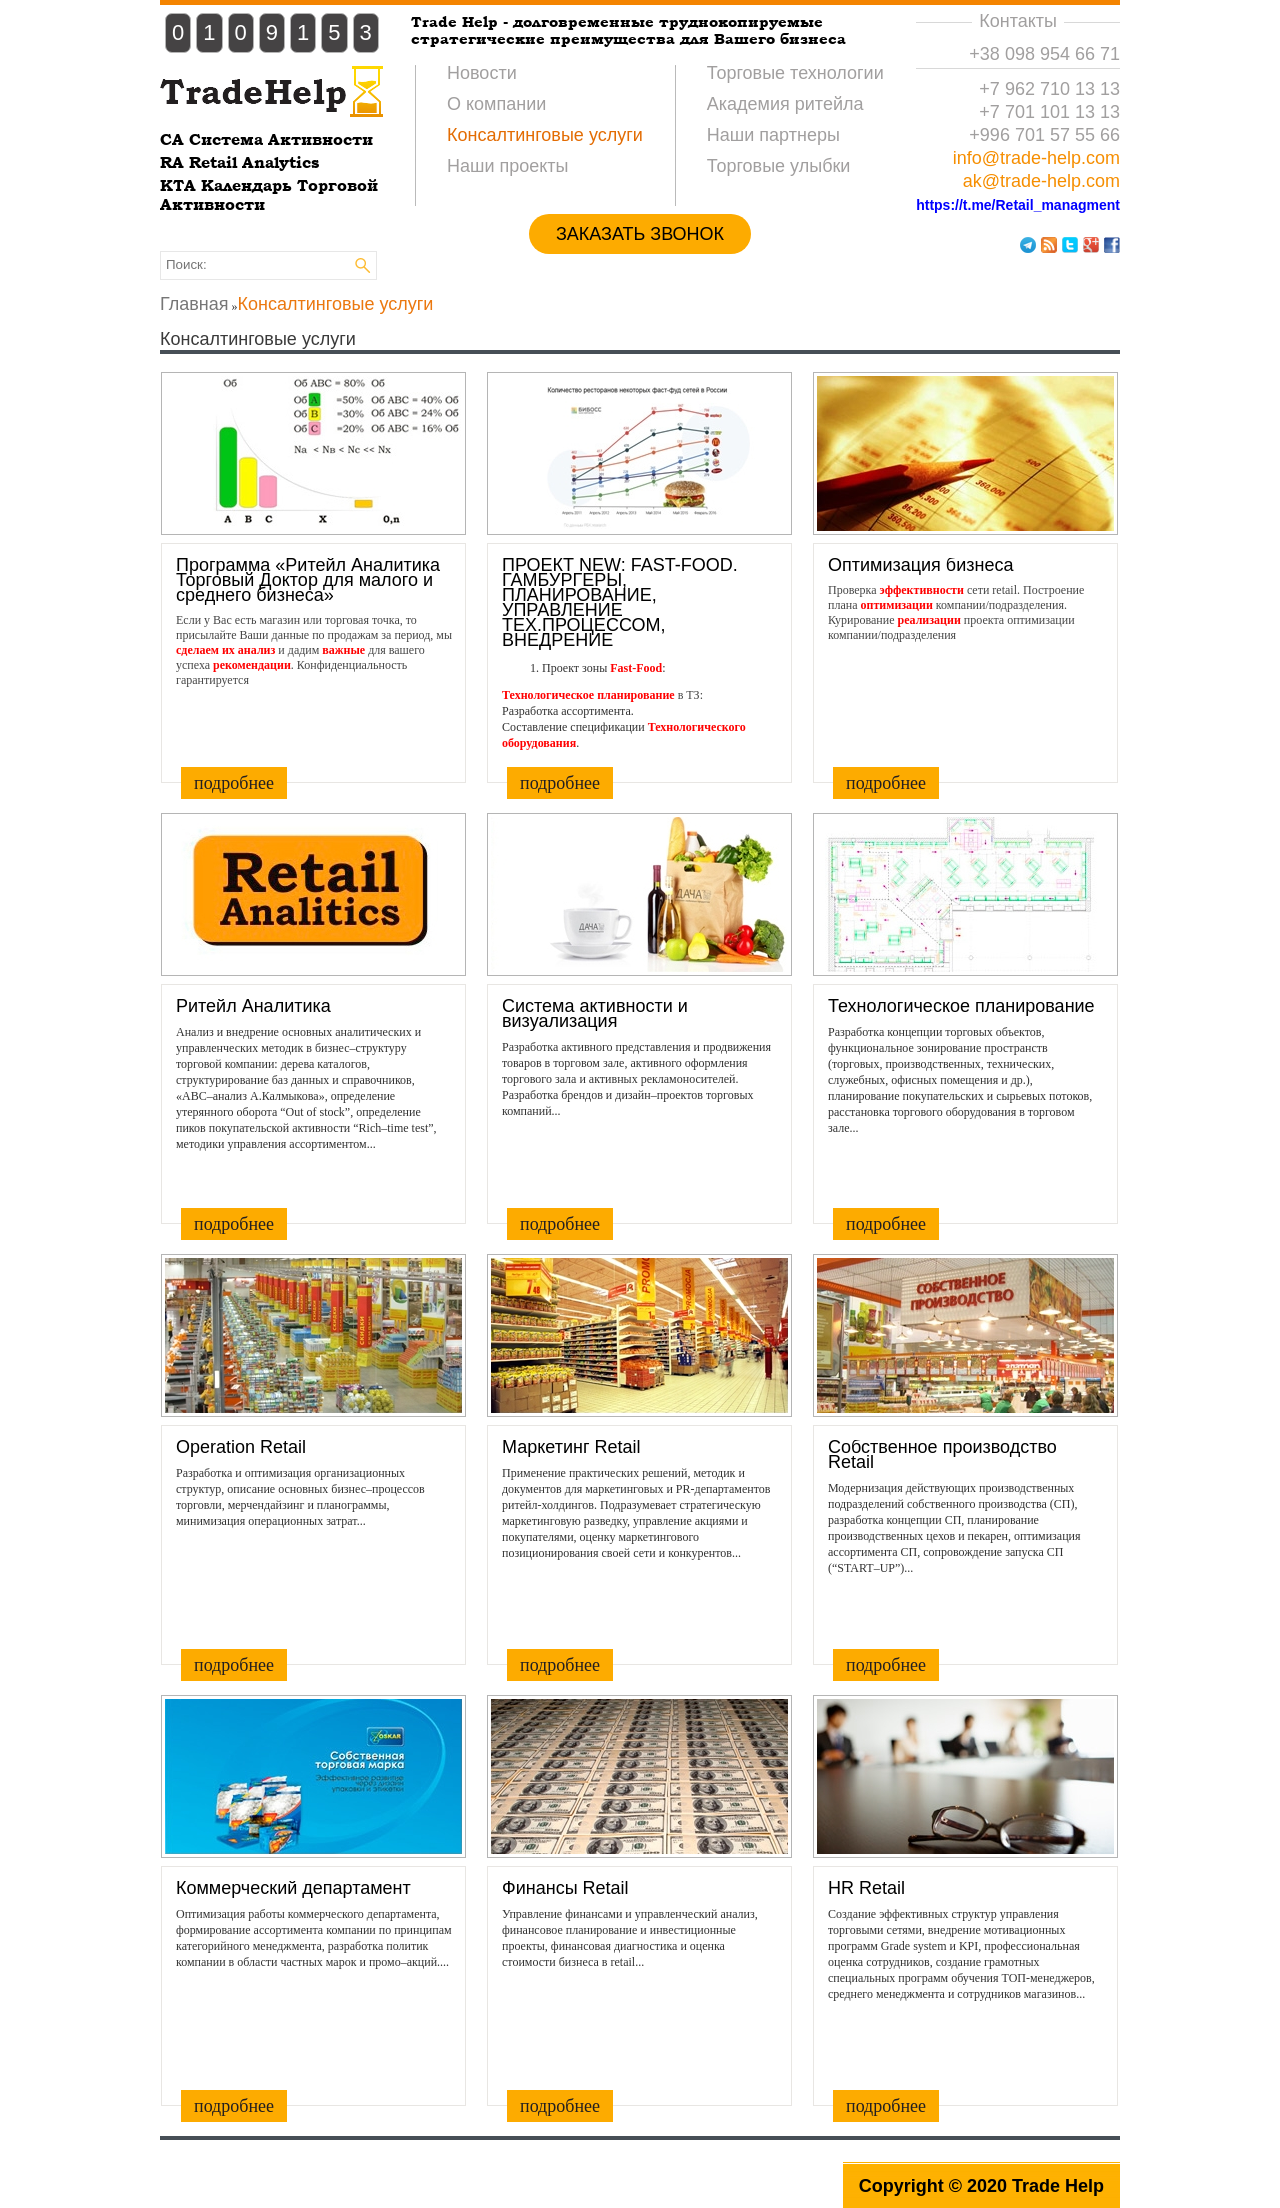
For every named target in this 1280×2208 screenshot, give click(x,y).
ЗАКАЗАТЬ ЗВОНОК (640, 234)
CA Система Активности (266, 139)
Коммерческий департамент (293, 1888)
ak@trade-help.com (1041, 181)
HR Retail (866, 1888)
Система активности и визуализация (595, 1014)
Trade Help (1058, 2186)
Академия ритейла (785, 104)
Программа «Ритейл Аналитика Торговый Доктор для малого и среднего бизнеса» (308, 580)
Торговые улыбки (779, 166)
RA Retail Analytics (239, 162)
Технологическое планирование (961, 1006)
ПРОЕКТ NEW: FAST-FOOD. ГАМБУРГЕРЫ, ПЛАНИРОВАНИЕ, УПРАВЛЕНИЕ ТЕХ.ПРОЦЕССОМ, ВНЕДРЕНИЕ (620, 603)
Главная (194, 304)
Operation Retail (241, 1447)
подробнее (234, 783)
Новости (482, 73)
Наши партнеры (773, 135)
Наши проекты (508, 166)
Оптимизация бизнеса (920, 565)
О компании (496, 104)
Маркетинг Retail (571, 1447)
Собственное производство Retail (942, 1455)
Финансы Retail (565, 1888)
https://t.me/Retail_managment (1018, 205)
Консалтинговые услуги (545, 135)
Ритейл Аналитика (253, 1006)
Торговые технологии (795, 73)
